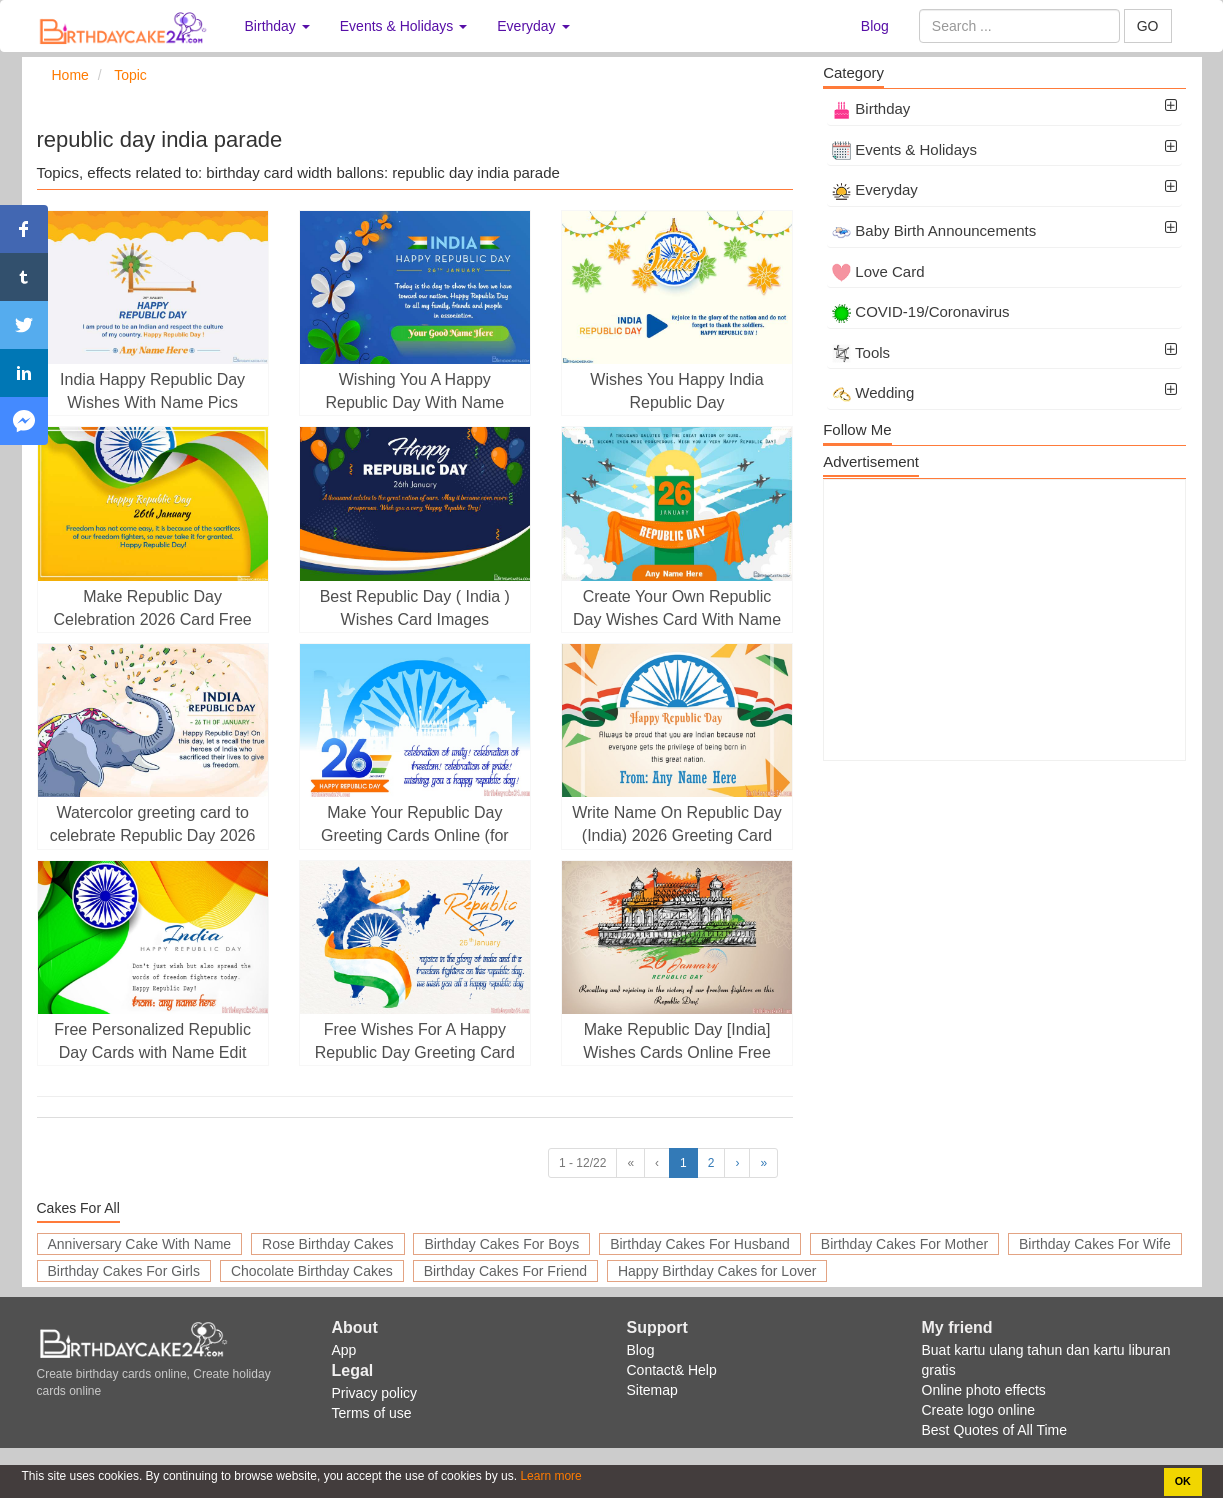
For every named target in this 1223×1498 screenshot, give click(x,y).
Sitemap (652, 1390)
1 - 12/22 (582, 1163)
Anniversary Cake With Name (140, 1244)
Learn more (549, 1476)
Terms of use (372, 1413)
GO (1148, 26)
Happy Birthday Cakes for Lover (717, 1271)
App (344, 1350)
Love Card (878, 271)
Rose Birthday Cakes (328, 1244)
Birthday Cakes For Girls (124, 1271)
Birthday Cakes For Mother (904, 1244)
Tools (861, 352)
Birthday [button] (277, 26)
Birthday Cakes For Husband (700, 1244)
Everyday (875, 189)
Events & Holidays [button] (404, 26)
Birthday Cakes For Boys (501, 1244)
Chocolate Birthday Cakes (312, 1271)
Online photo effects (984, 1390)
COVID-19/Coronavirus (920, 311)
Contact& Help (672, 1370)
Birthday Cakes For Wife (1095, 1244)
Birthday (871, 108)
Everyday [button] (533, 26)
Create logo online (979, 1410)
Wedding (873, 392)
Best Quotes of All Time (995, 1430)
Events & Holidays (904, 149)
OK (1183, 1481)
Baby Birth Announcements (934, 230)
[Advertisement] (1004, 620)
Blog (875, 26)
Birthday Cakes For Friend (505, 1271)
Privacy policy (375, 1393)
